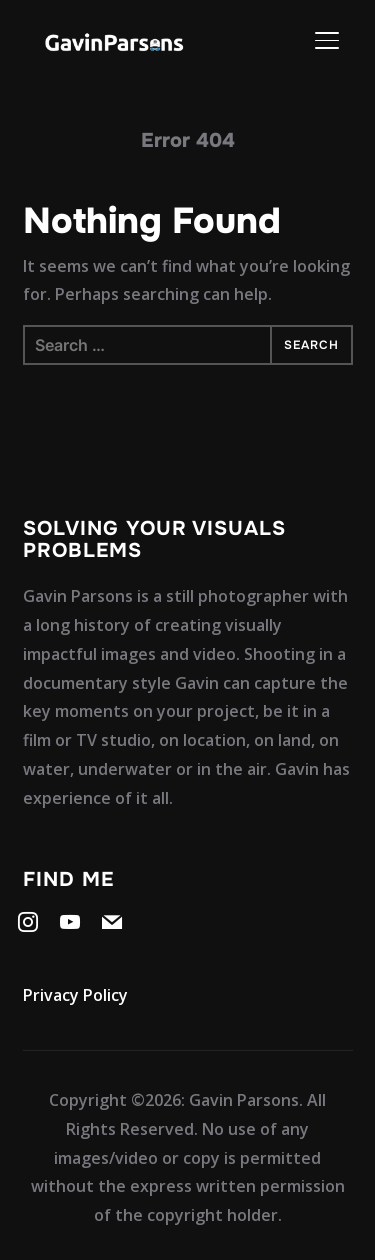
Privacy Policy (75, 995)
